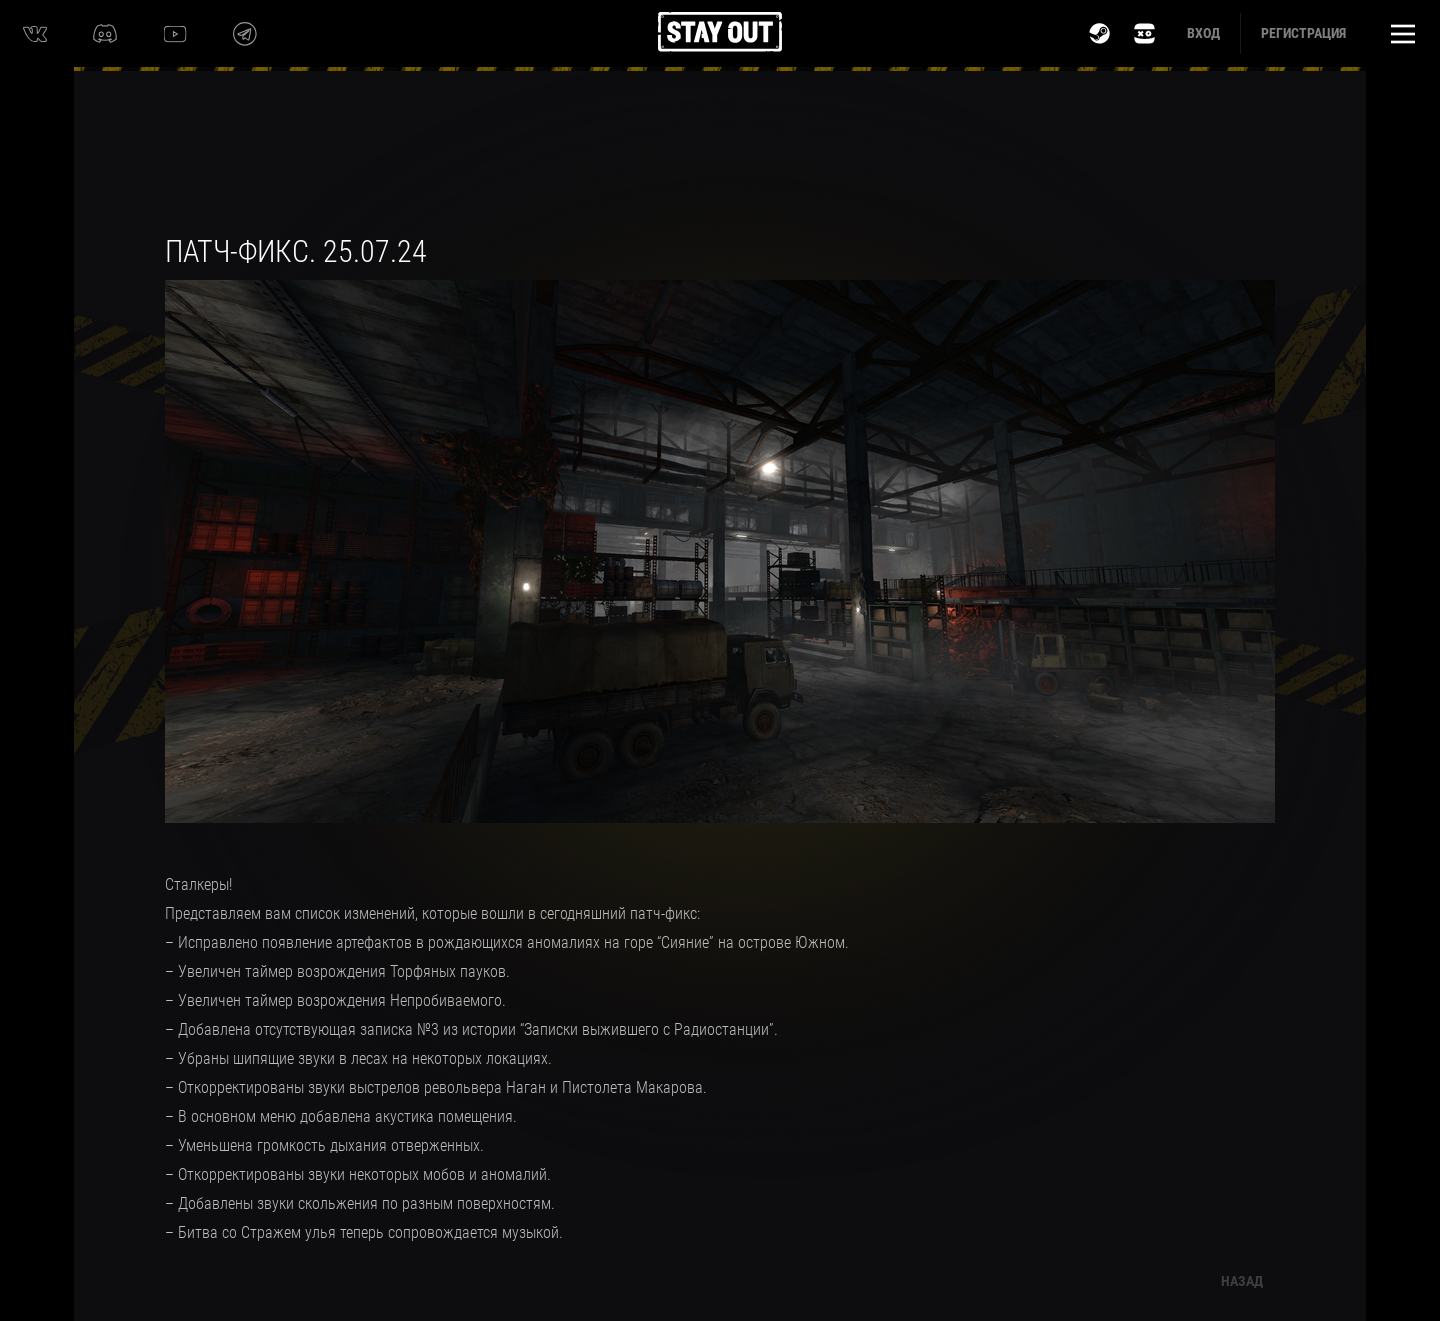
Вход (1203, 33)
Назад (1242, 1281)
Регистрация (1303, 33)
